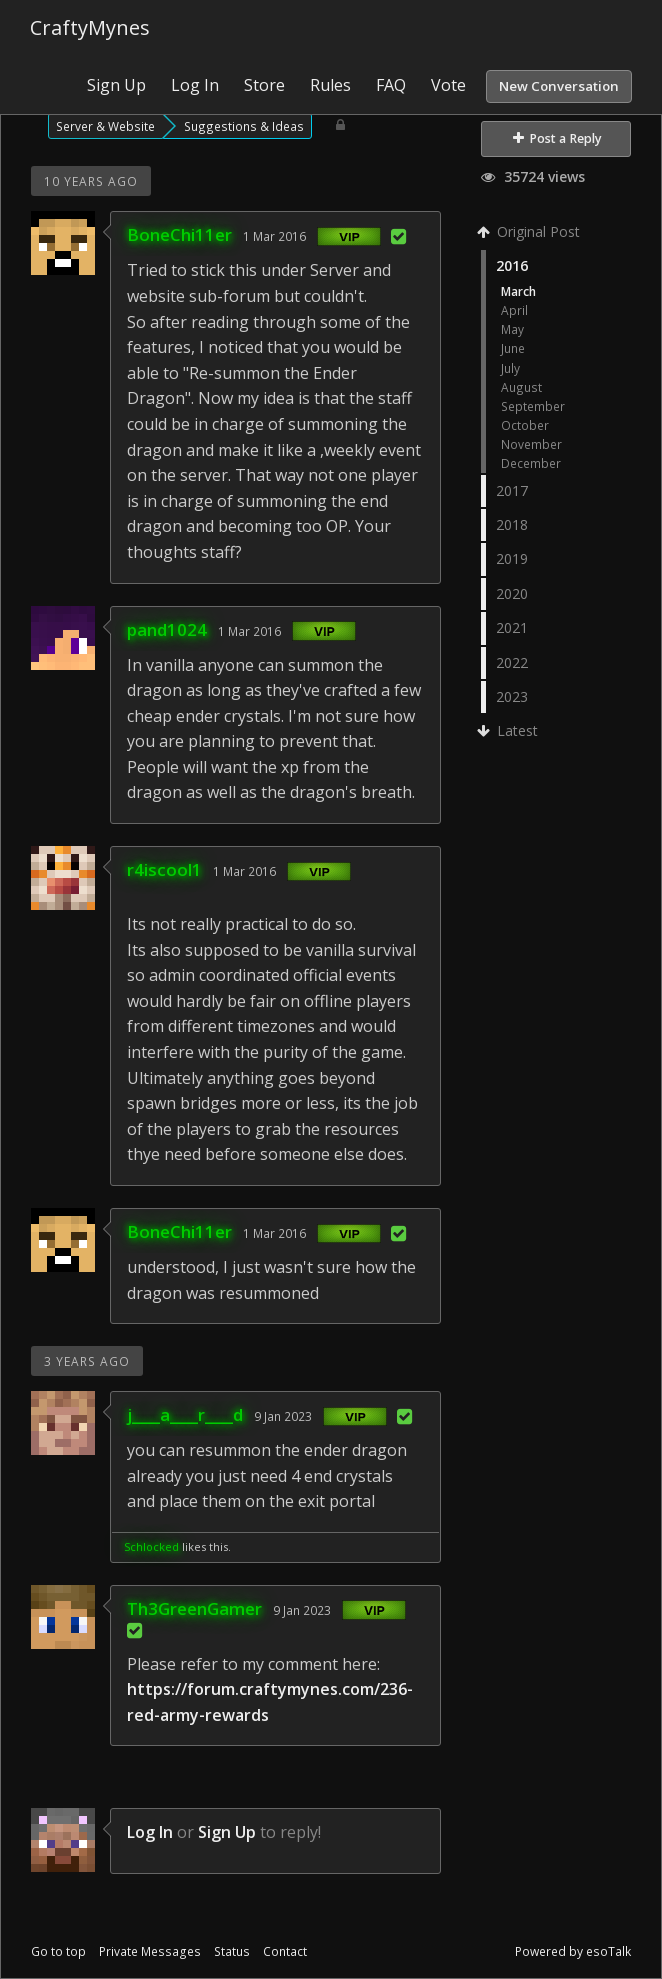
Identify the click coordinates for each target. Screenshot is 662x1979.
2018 (512, 524)
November (531, 444)
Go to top (58, 1951)
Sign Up (116, 85)
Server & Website (105, 126)
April (514, 310)
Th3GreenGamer (194, 1608)
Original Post (530, 231)
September (533, 406)
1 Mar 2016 (274, 236)
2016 (512, 265)
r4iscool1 (164, 869)
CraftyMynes (90, 27)
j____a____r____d (185, 1414)
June (513, 348)
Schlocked (151, 1546)
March (518, 291)
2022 (512, 662)
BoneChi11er (179, 234)
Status (232, 1951)
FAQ (391, 85)
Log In (195, 85)
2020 (512, 593)
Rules (330, 85)
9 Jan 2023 (283, 1416)
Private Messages (150, 1951)
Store (264, 85)
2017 (512, 490)
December (531, 463)
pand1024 (167, 629)
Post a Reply (557, 138)
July (510, 368)
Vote (448, 85)
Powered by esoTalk (573, 1951)
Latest (509, 730)
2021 (512, 627)
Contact (285, 1951)
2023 (512, 696)
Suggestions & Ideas (244, 126)
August (521, 387)
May (512, 329)
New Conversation (559, 86)
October (525, 425)
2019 (512, 558)
